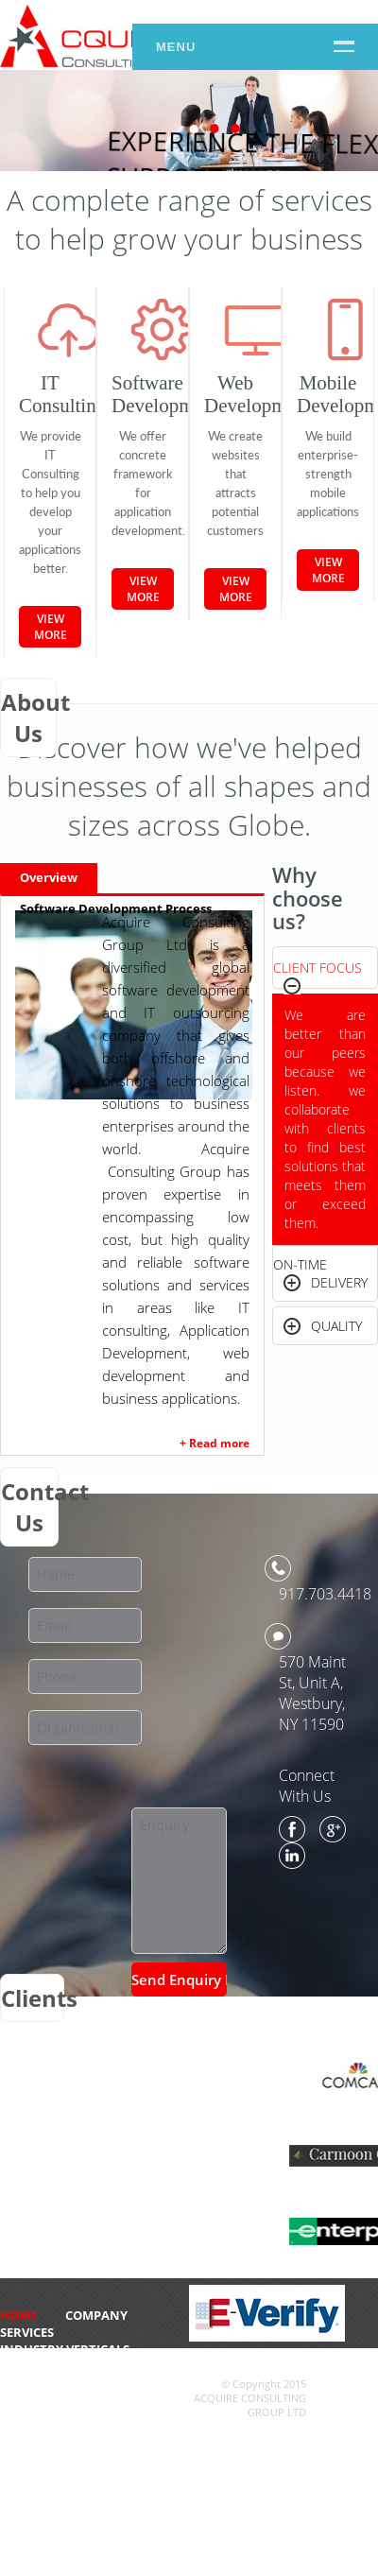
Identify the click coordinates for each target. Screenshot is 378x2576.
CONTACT (29, 2366)
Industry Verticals (64, 2349)
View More (50, 627)
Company (96, 2315)
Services (27, 2332)
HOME (18, 2315)
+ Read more (214, 1443)
